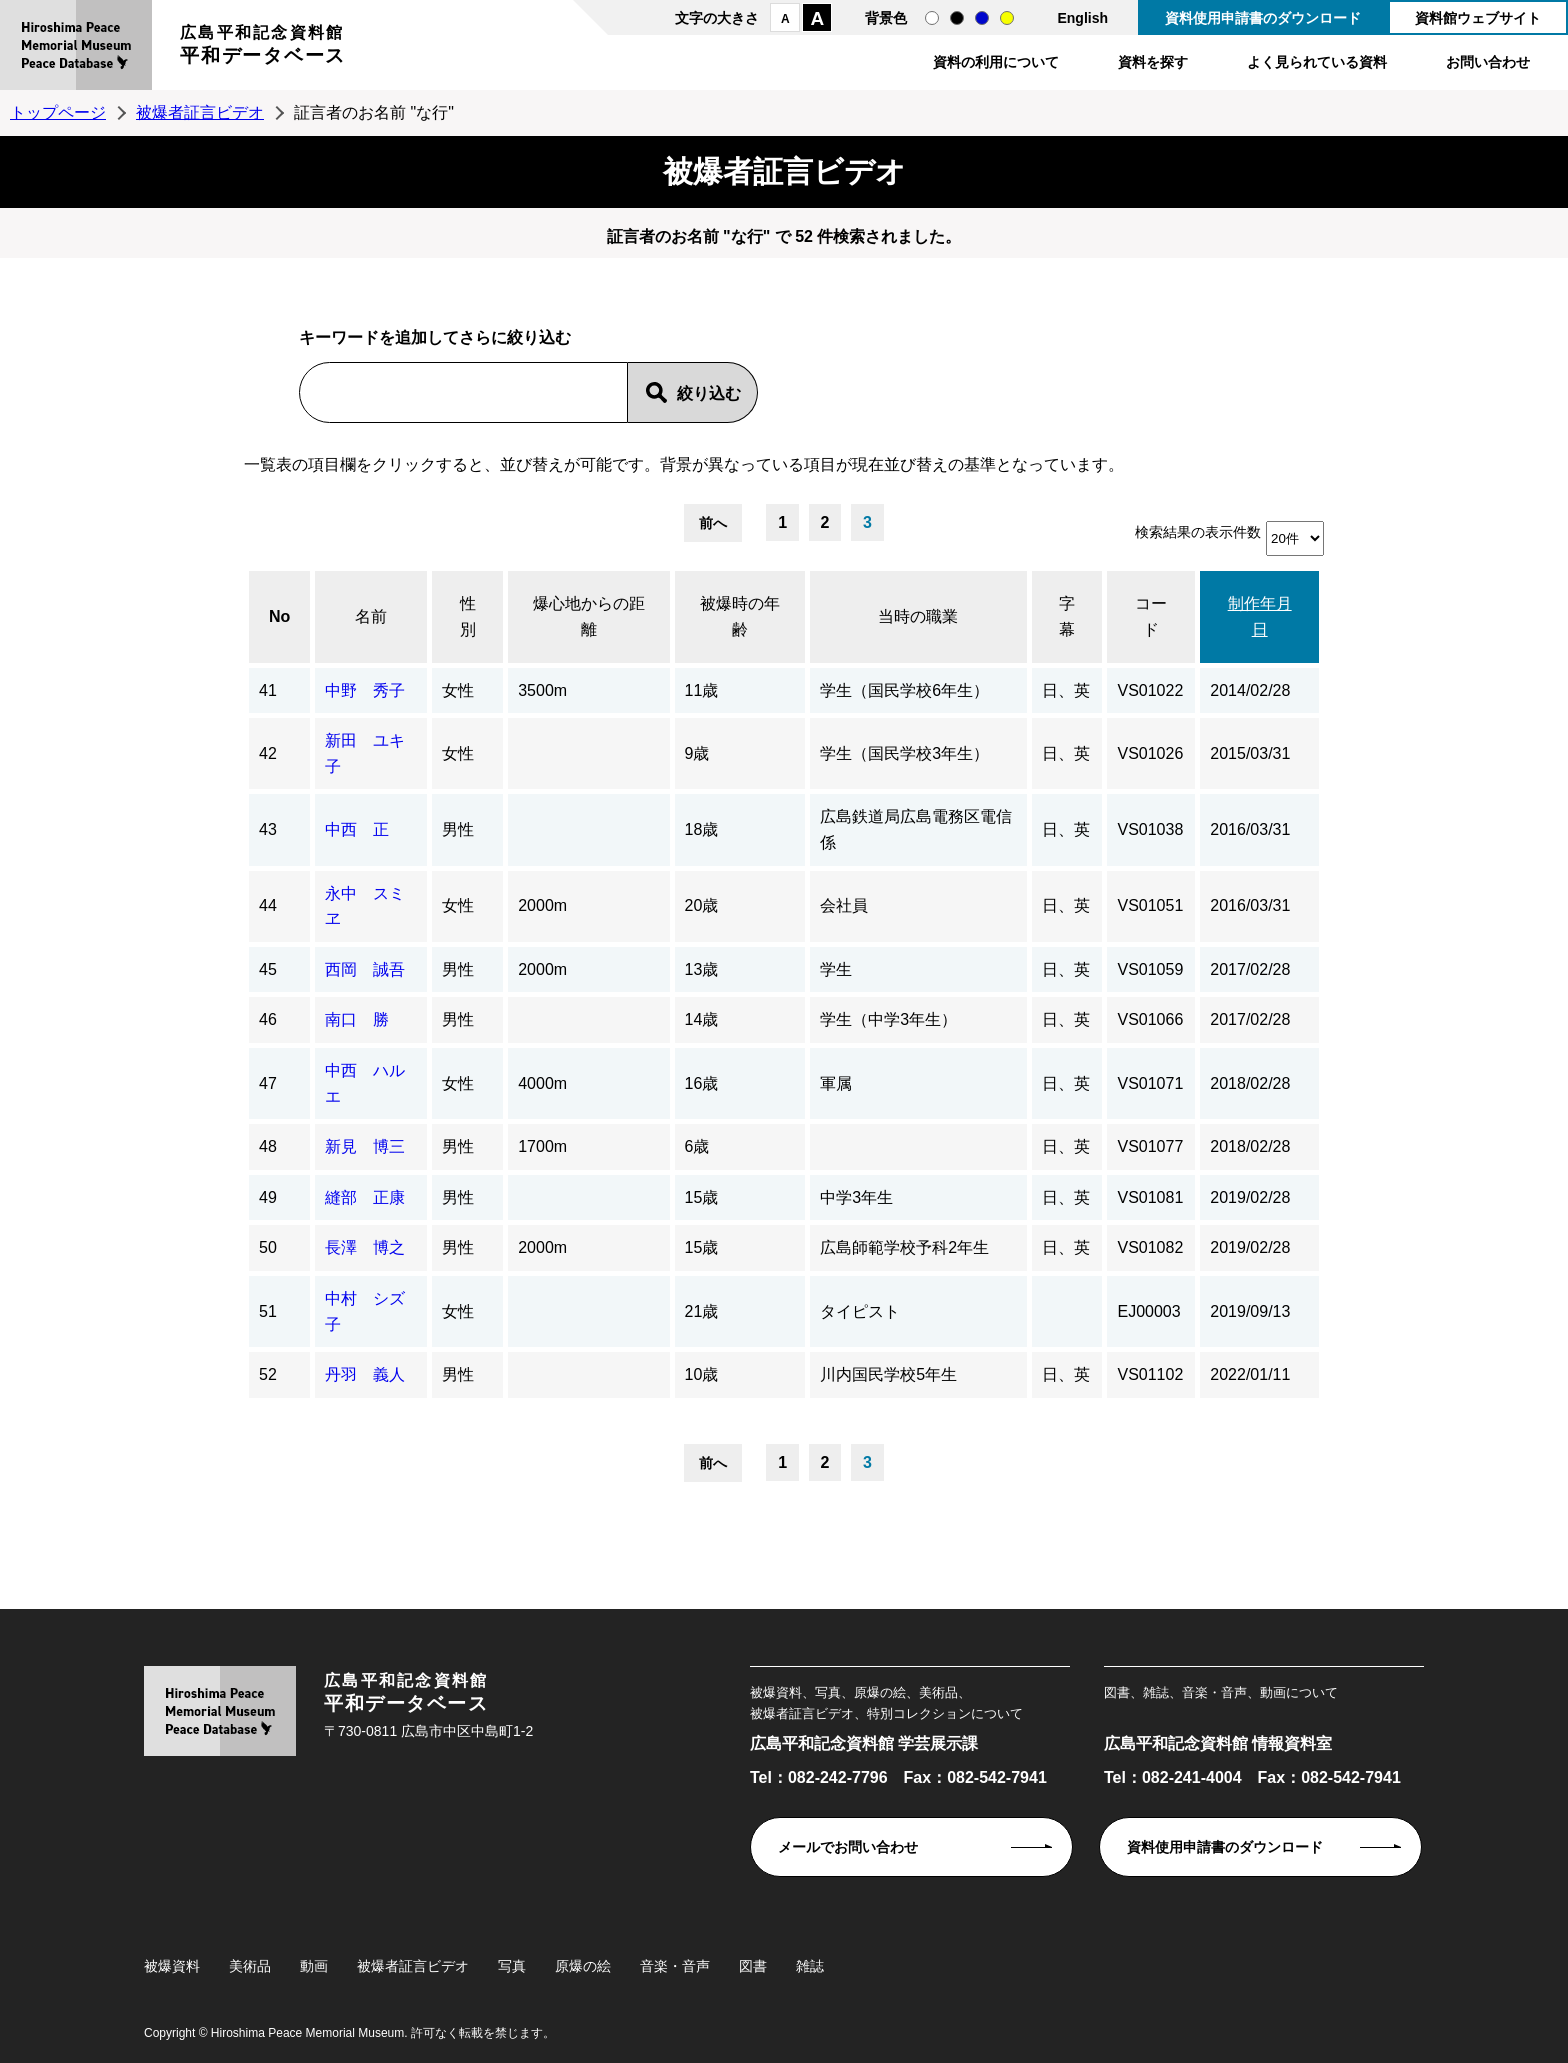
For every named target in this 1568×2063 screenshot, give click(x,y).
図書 (753, 1966)
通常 (932, 18)
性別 (468, 616)
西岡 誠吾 (365, 969)
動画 (314, 1966)
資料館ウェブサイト (1478, 18)
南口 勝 (357, 1019)
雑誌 (810, 1966)
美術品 (250, 1966)
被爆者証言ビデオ (200, 112)
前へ (713, 523)
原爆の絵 (583, 1966)
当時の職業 (918, 616)
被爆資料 (172, 1966)
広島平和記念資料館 (263, 47)
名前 (371, 616)
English (1082, 18)
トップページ (58, 112)
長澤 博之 (365, 1247)
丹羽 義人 (365, 1374)
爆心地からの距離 (589, 616)
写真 (512, 1966)
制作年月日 (1260, 616)
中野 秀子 (365, 690)
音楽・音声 (675, 1966)
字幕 (1067, 616)
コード (1151, 616)
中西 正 (357, 829)
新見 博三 (365, 1146)
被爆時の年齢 (740, 616)
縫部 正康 (365, 1197)
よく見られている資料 (1317, 62)
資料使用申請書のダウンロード (1263, 18)
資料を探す (1153, 62)
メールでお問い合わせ (848, 1847)
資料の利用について (996, 62)
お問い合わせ (1488, 62)
